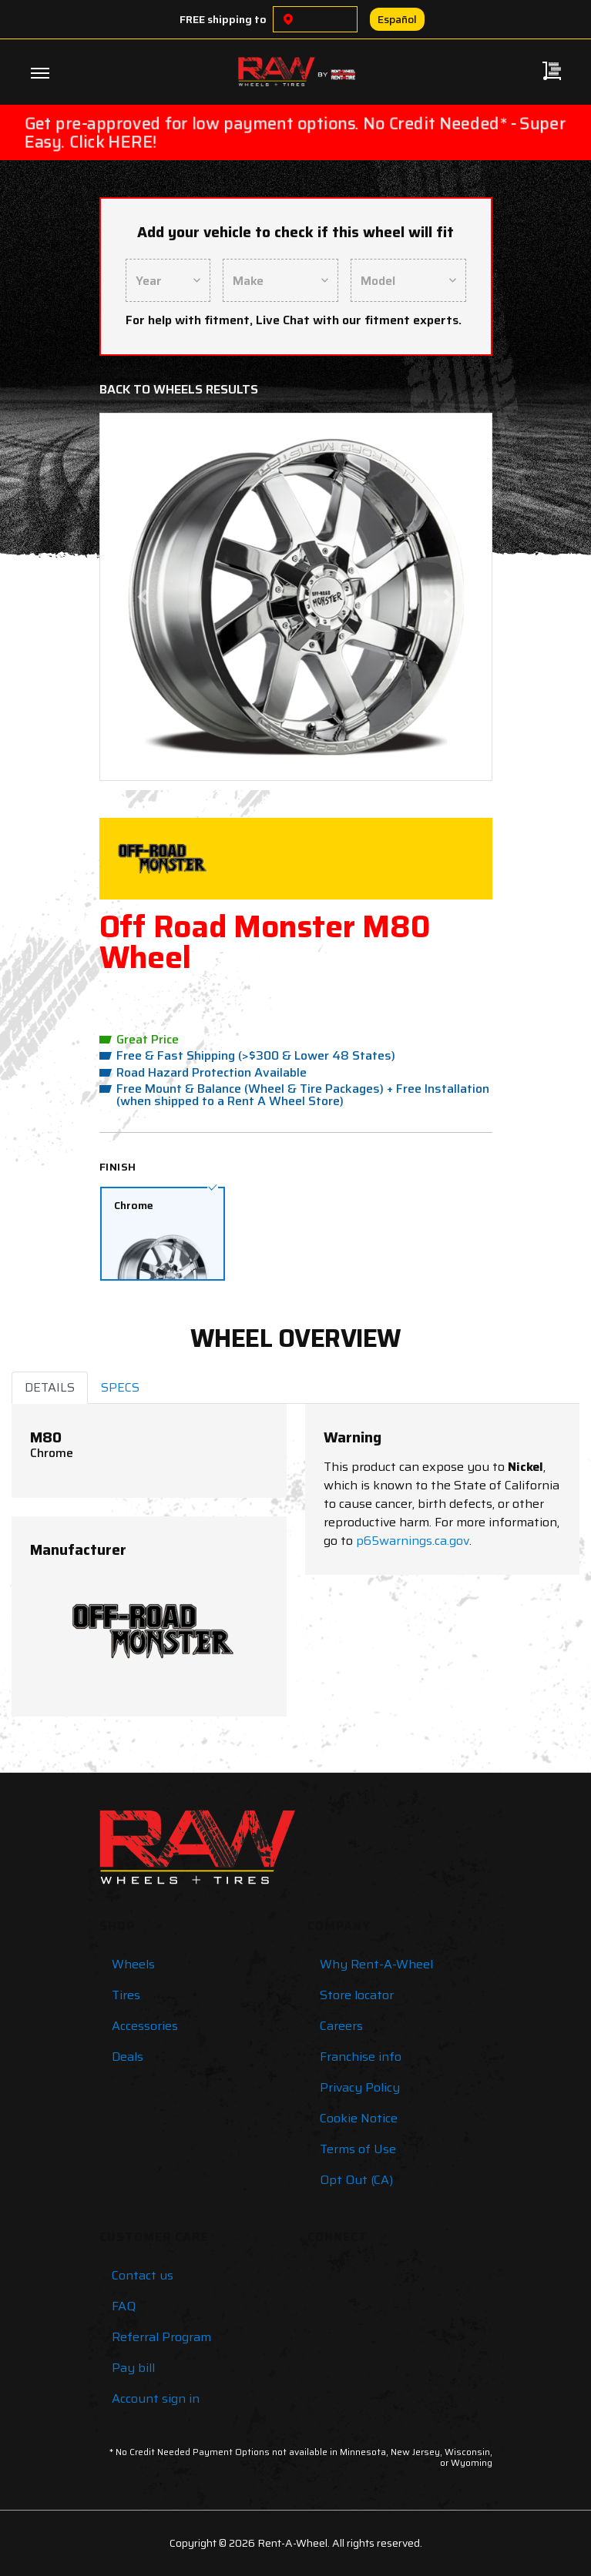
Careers (341, 2025)
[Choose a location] (288, 19)
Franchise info (360, 2056)
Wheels (133, 1964)
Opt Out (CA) (356, 2179)
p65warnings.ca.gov (412, 1540)
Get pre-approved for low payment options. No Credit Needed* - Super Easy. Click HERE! (295, 132)
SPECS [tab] (120, 1387)
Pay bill (133, 2367)
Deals (127, 2056)
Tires (126, 1995)
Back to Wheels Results (178, 389)
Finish (117, 1167)
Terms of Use (358, 2149)
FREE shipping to (223, 19)
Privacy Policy (360, 2087)
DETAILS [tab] (50, 1387)
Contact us (142, 2275)
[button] (143, 597)
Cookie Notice (359, 2118)
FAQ (124, 2306)
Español (397, 19)
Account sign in (156, 2398)
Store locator (357, 1995)
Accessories (145, 2025)
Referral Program (161, 2337)
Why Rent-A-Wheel (376, 1964)
